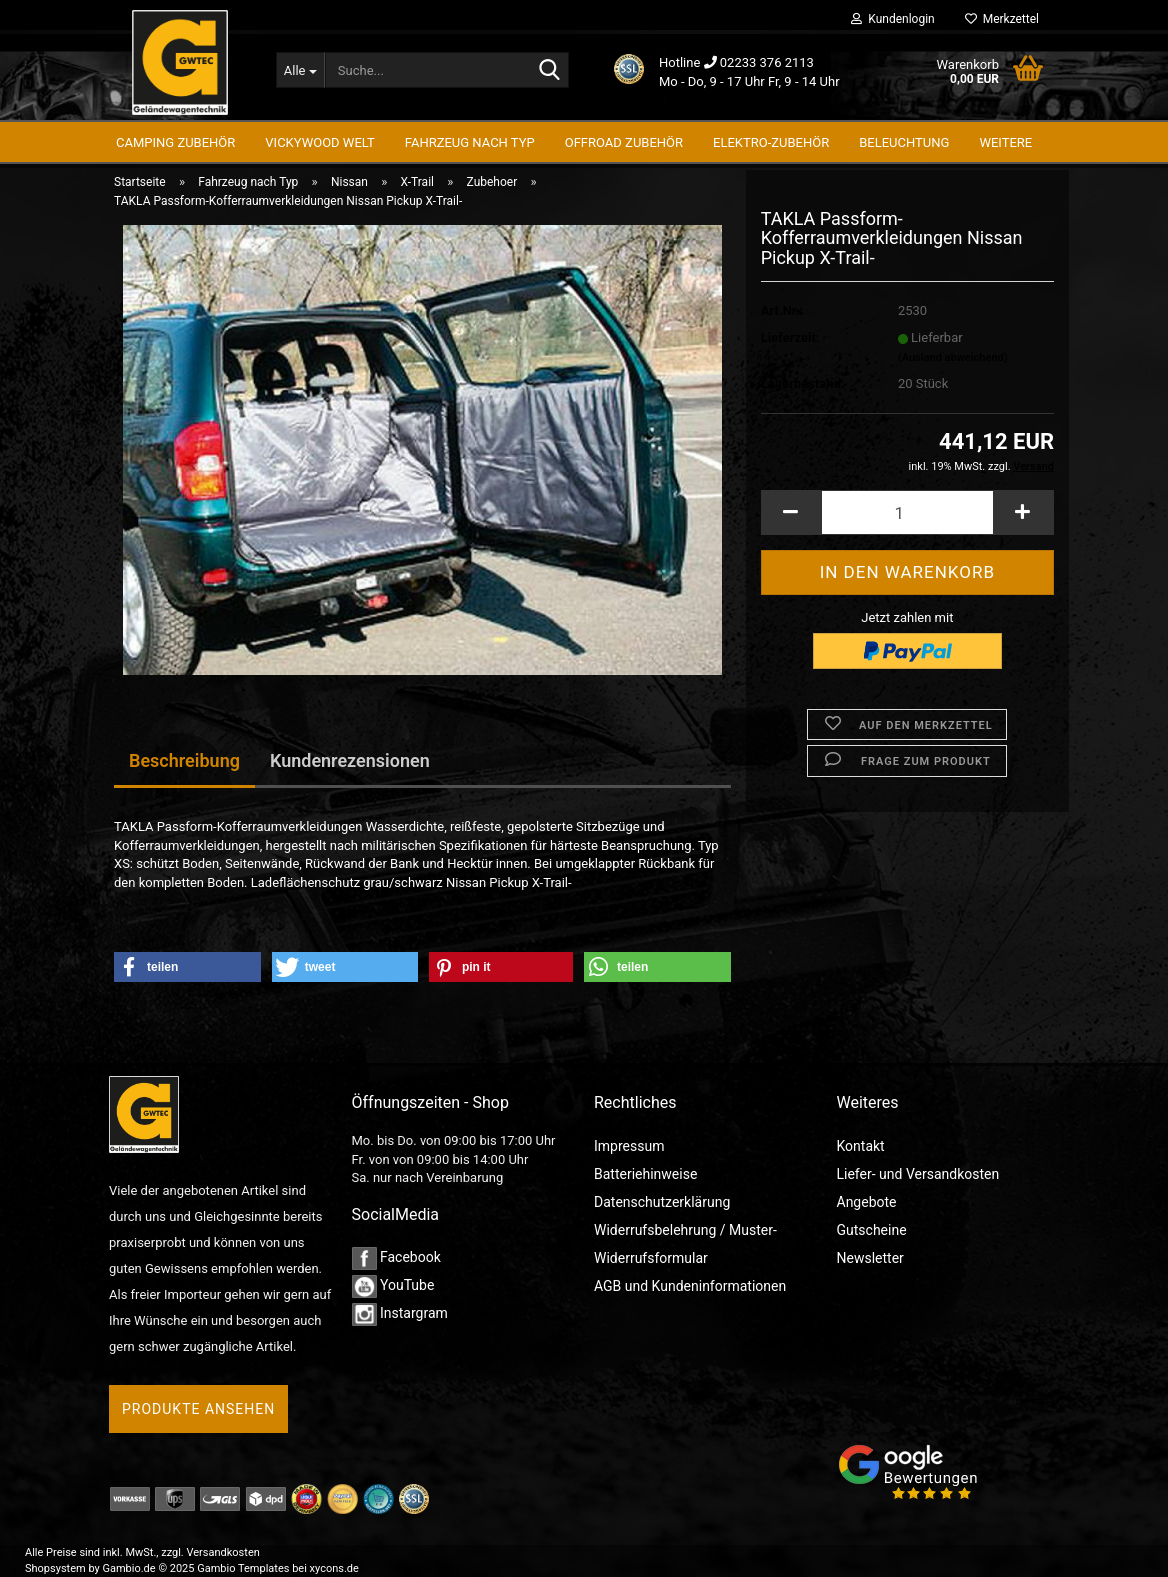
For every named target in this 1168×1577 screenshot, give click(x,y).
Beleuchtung (904, 142)
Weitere (1005, 142)
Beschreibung (184, 760)
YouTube (393, 1285)
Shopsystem (55, 1568)
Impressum (629, 1146)
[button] (791, 525)
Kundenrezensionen (350, 760)
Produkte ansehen (198, 1409)
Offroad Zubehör (624, 142)
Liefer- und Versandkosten (918, 1174)
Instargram (400, 1313)
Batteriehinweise (645, 1174)
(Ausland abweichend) (953, 370)
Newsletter (870, 1258)
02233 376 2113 (767, 62)
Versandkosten (223, 1552)
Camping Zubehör (175, 142)
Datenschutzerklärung (662, 1202)
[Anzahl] (907, 525)
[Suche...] (300, 70)
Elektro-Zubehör (771, 142)
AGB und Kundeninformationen (690, 1286)
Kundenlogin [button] (892, 19)
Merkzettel (1002, 19)
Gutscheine (872, 1230)
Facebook (396, 1257)
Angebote (867, 1202)
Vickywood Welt (319, 142)
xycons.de (334, 1568)
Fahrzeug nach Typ (470, 142)
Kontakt (861, 1146)
